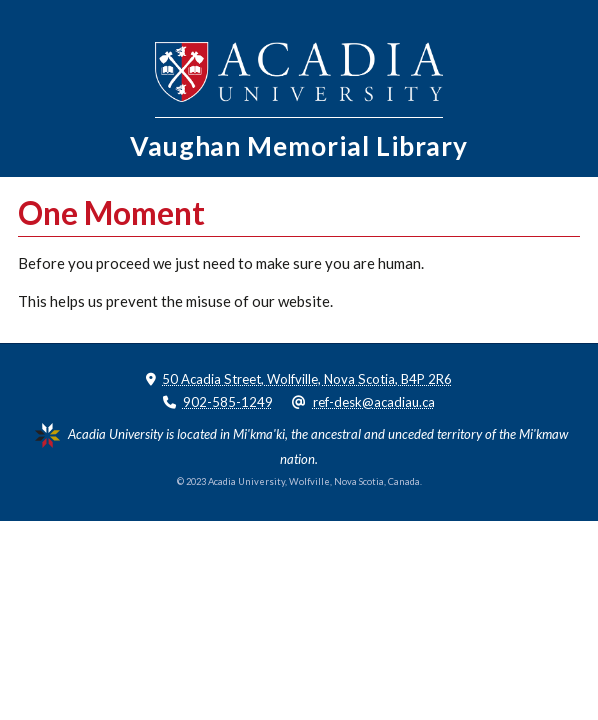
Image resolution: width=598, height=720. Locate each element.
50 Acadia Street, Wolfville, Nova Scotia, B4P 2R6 (307, 379)
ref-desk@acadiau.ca (374, 402)
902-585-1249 (228, 402)
